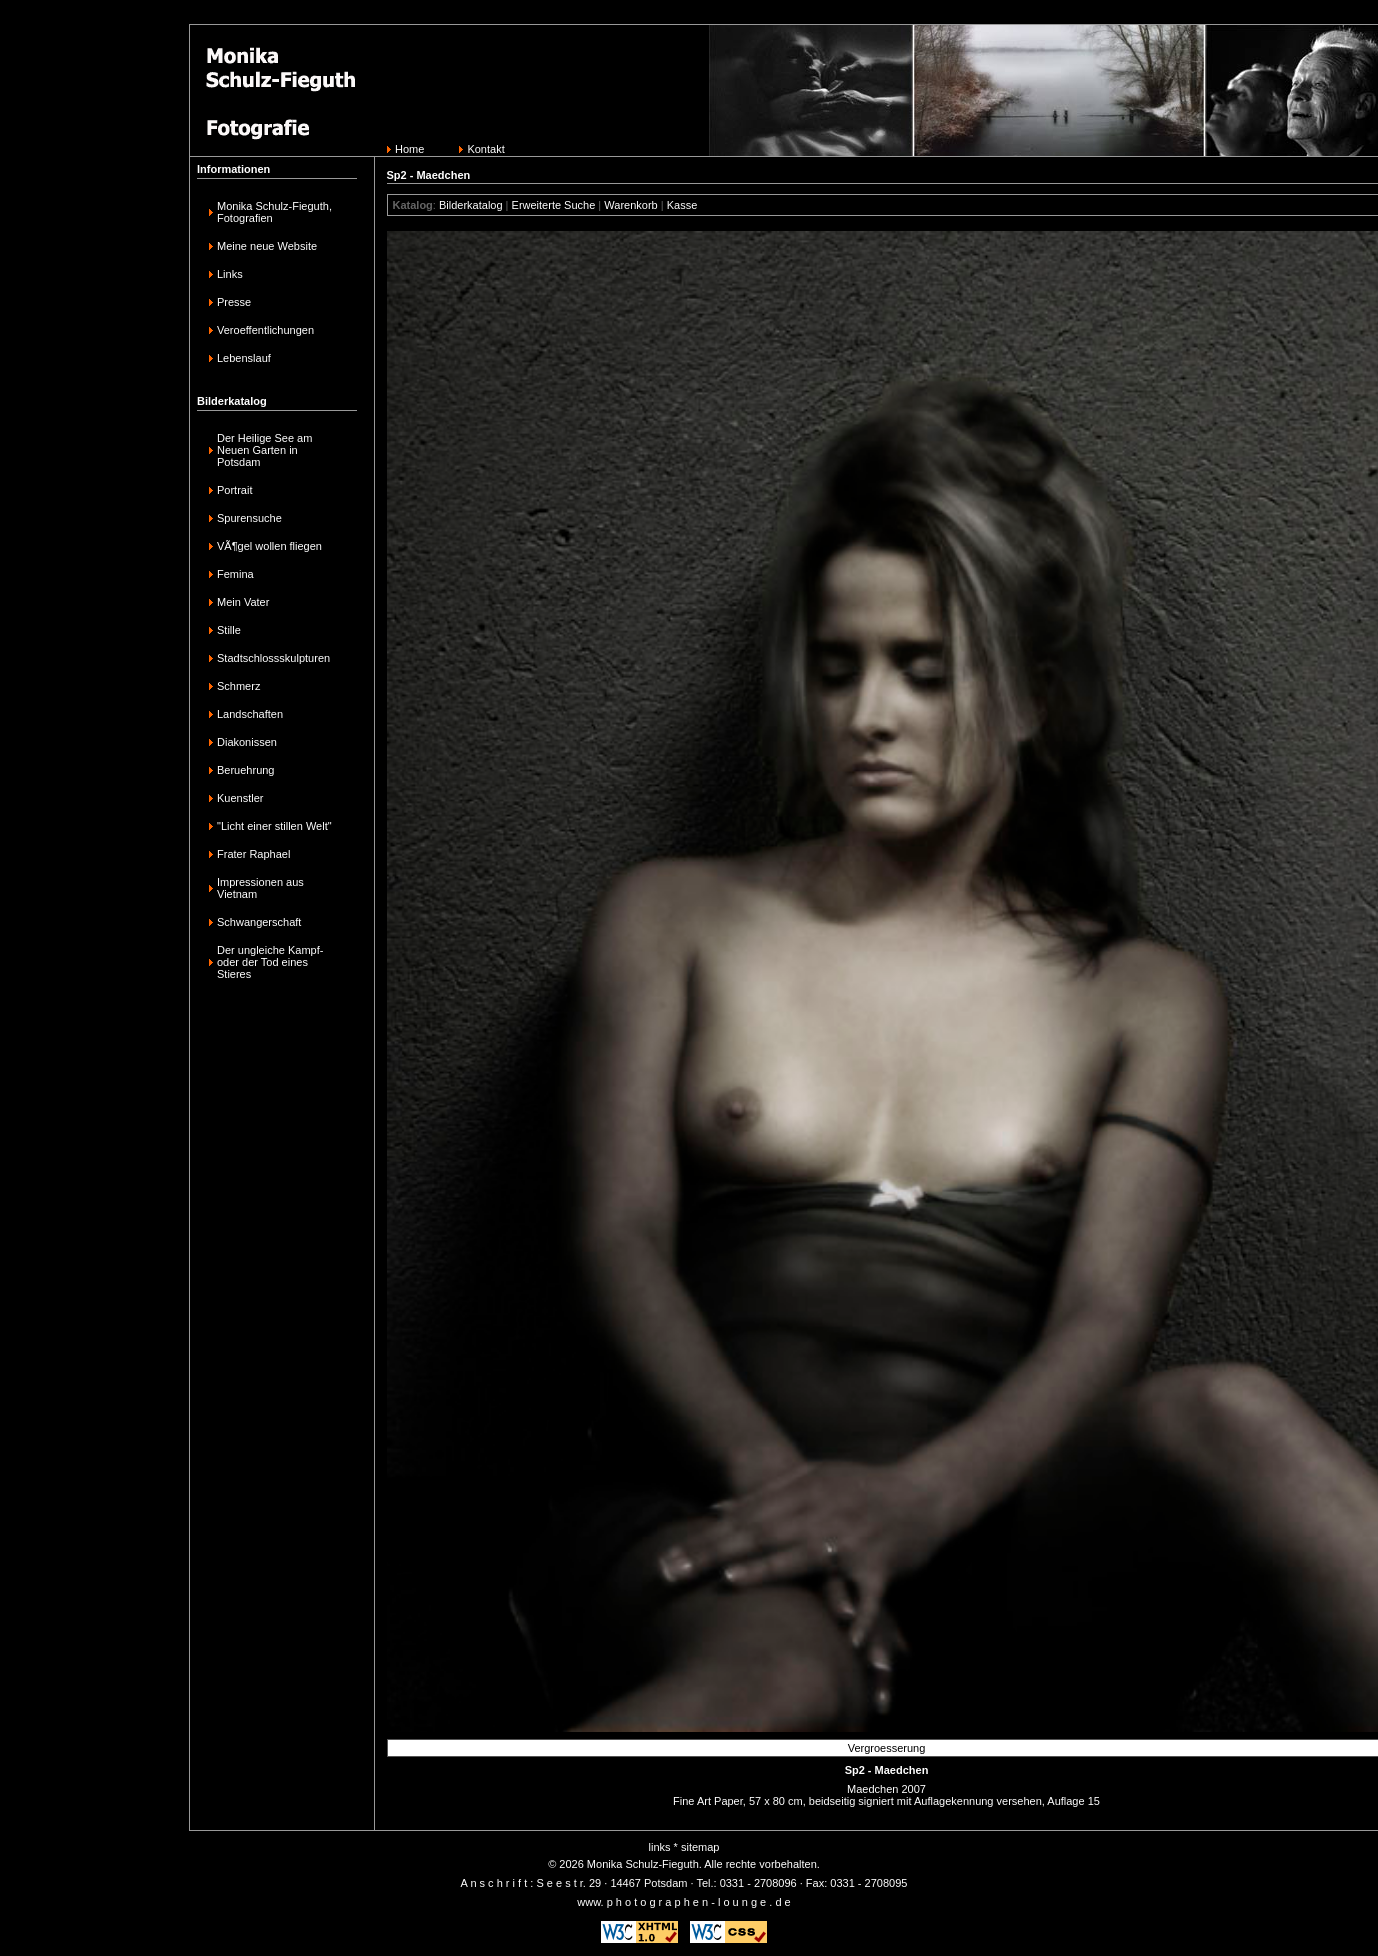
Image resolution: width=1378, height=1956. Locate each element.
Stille (229, 630)
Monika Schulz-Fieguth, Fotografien (274, 212)
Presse (234, 302)
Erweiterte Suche (554, 205)
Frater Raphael (253, 854)
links (660, 1847)
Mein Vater (243, 602)
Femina (235, 574)
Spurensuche (249, 518)
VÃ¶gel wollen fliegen (269, 546)
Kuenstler (240, 798)
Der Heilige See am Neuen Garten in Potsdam (264, 450)
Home (409, 149)
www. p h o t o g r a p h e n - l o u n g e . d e (683, 1902)
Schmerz (238, 686)
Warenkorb (630, 205)
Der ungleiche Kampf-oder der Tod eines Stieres (270, 962)
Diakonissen (247, 742)
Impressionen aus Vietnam (260, 888)
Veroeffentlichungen (265, 330)
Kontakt (485, 149)
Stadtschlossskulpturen (273, 658)
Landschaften (250, 714)
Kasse (682, 205)
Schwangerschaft (259, 922)
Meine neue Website (267, 246)
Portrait (234, 490)
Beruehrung (246, 770)
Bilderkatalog (471, 205)
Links (230, 274)
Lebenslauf (244, 358)
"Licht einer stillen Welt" (274, 826)
